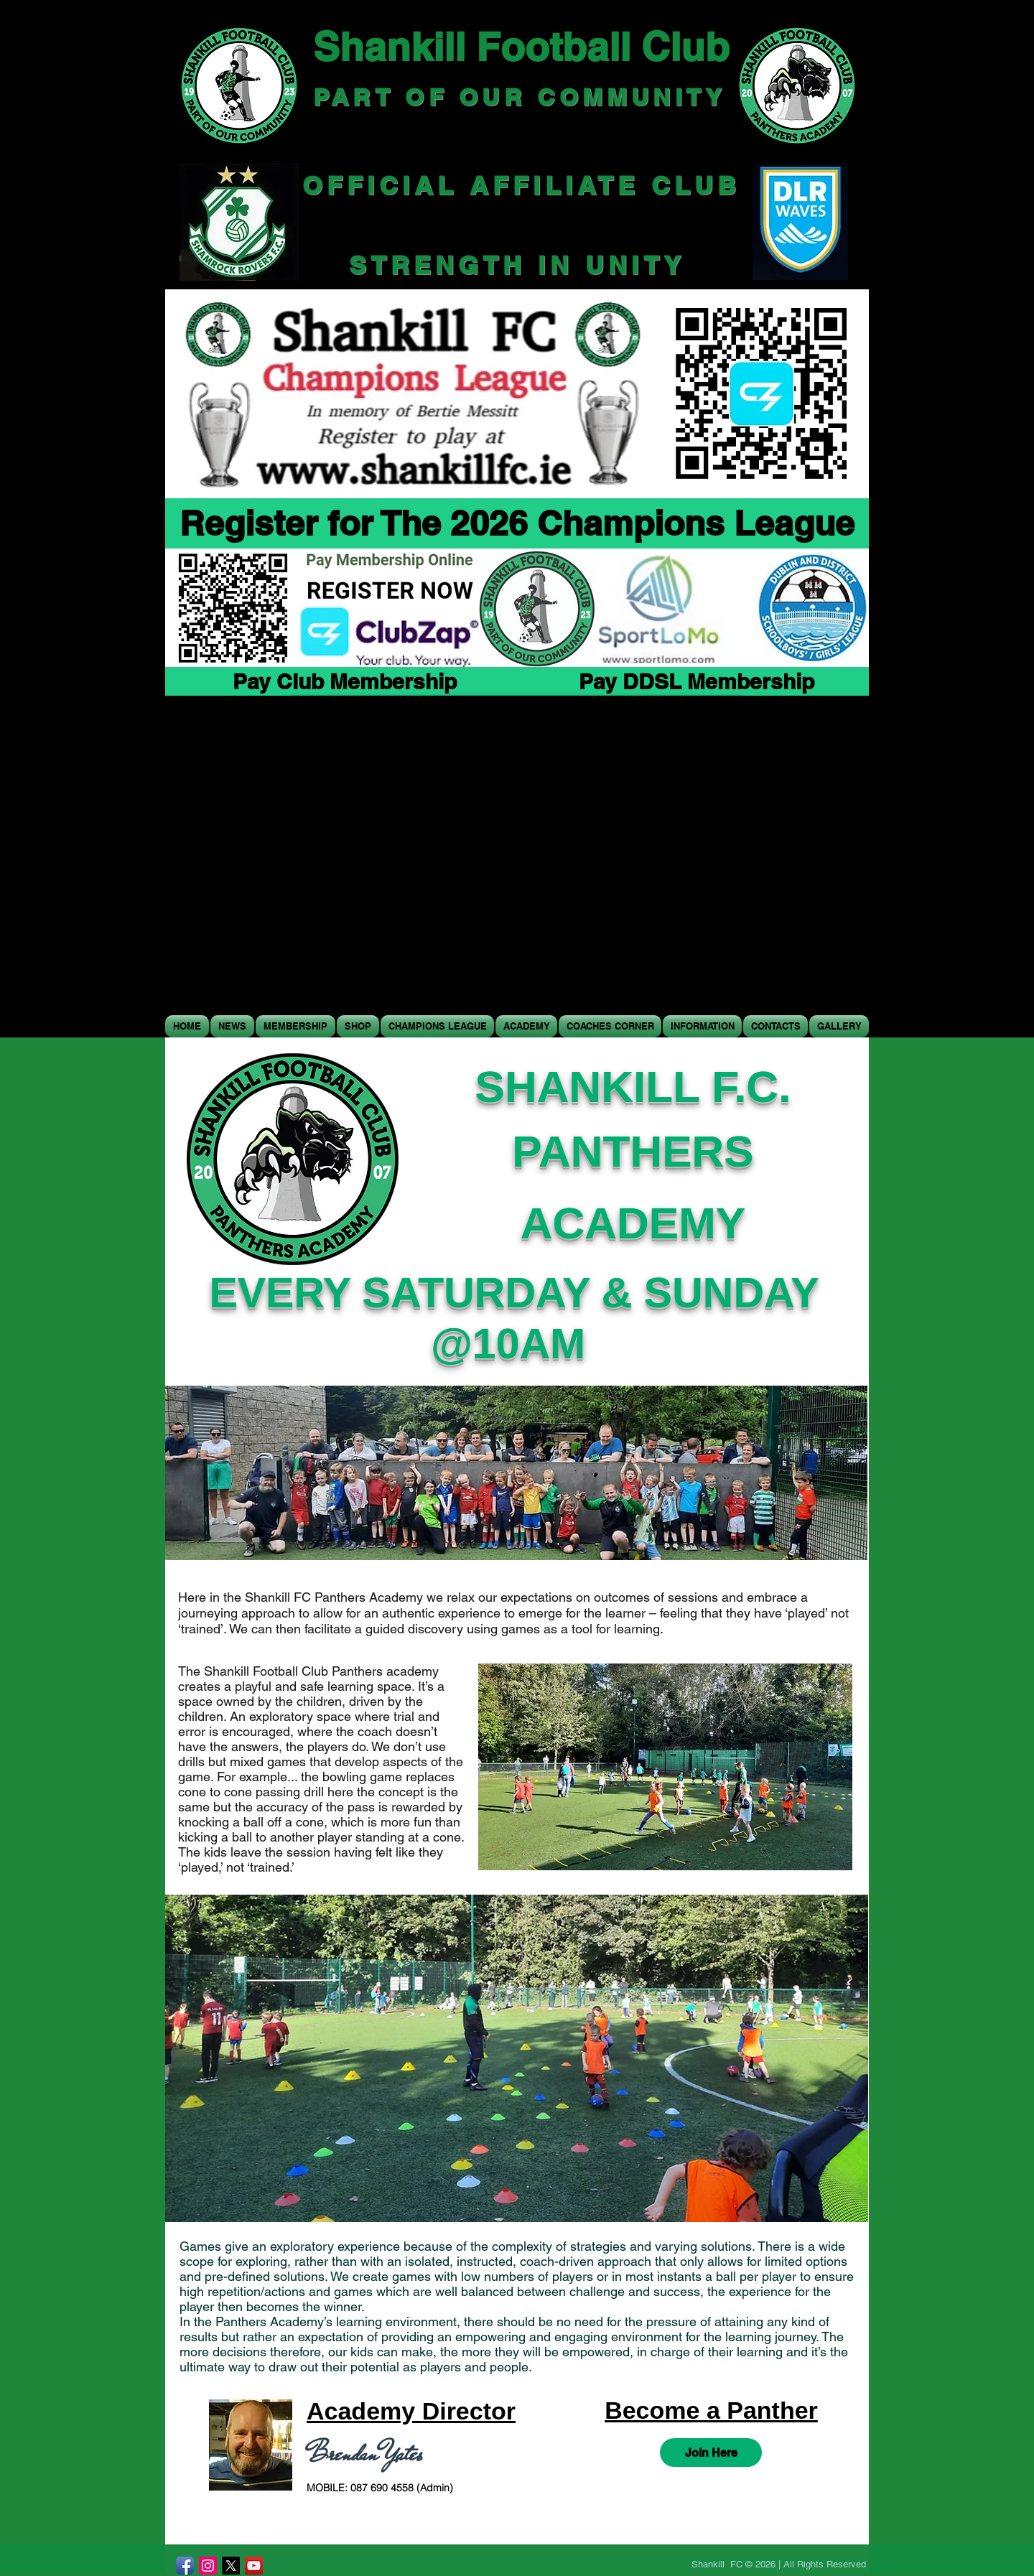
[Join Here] (711, 2452)
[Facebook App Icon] (185, 2566)
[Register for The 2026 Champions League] (517, 523)
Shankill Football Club (521, 46)
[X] (231, 2566)
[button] (358, 1026)
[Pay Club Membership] (344, 681)
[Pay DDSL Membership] (696, 681)
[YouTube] (254, 2566)
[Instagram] (208, 2566)
